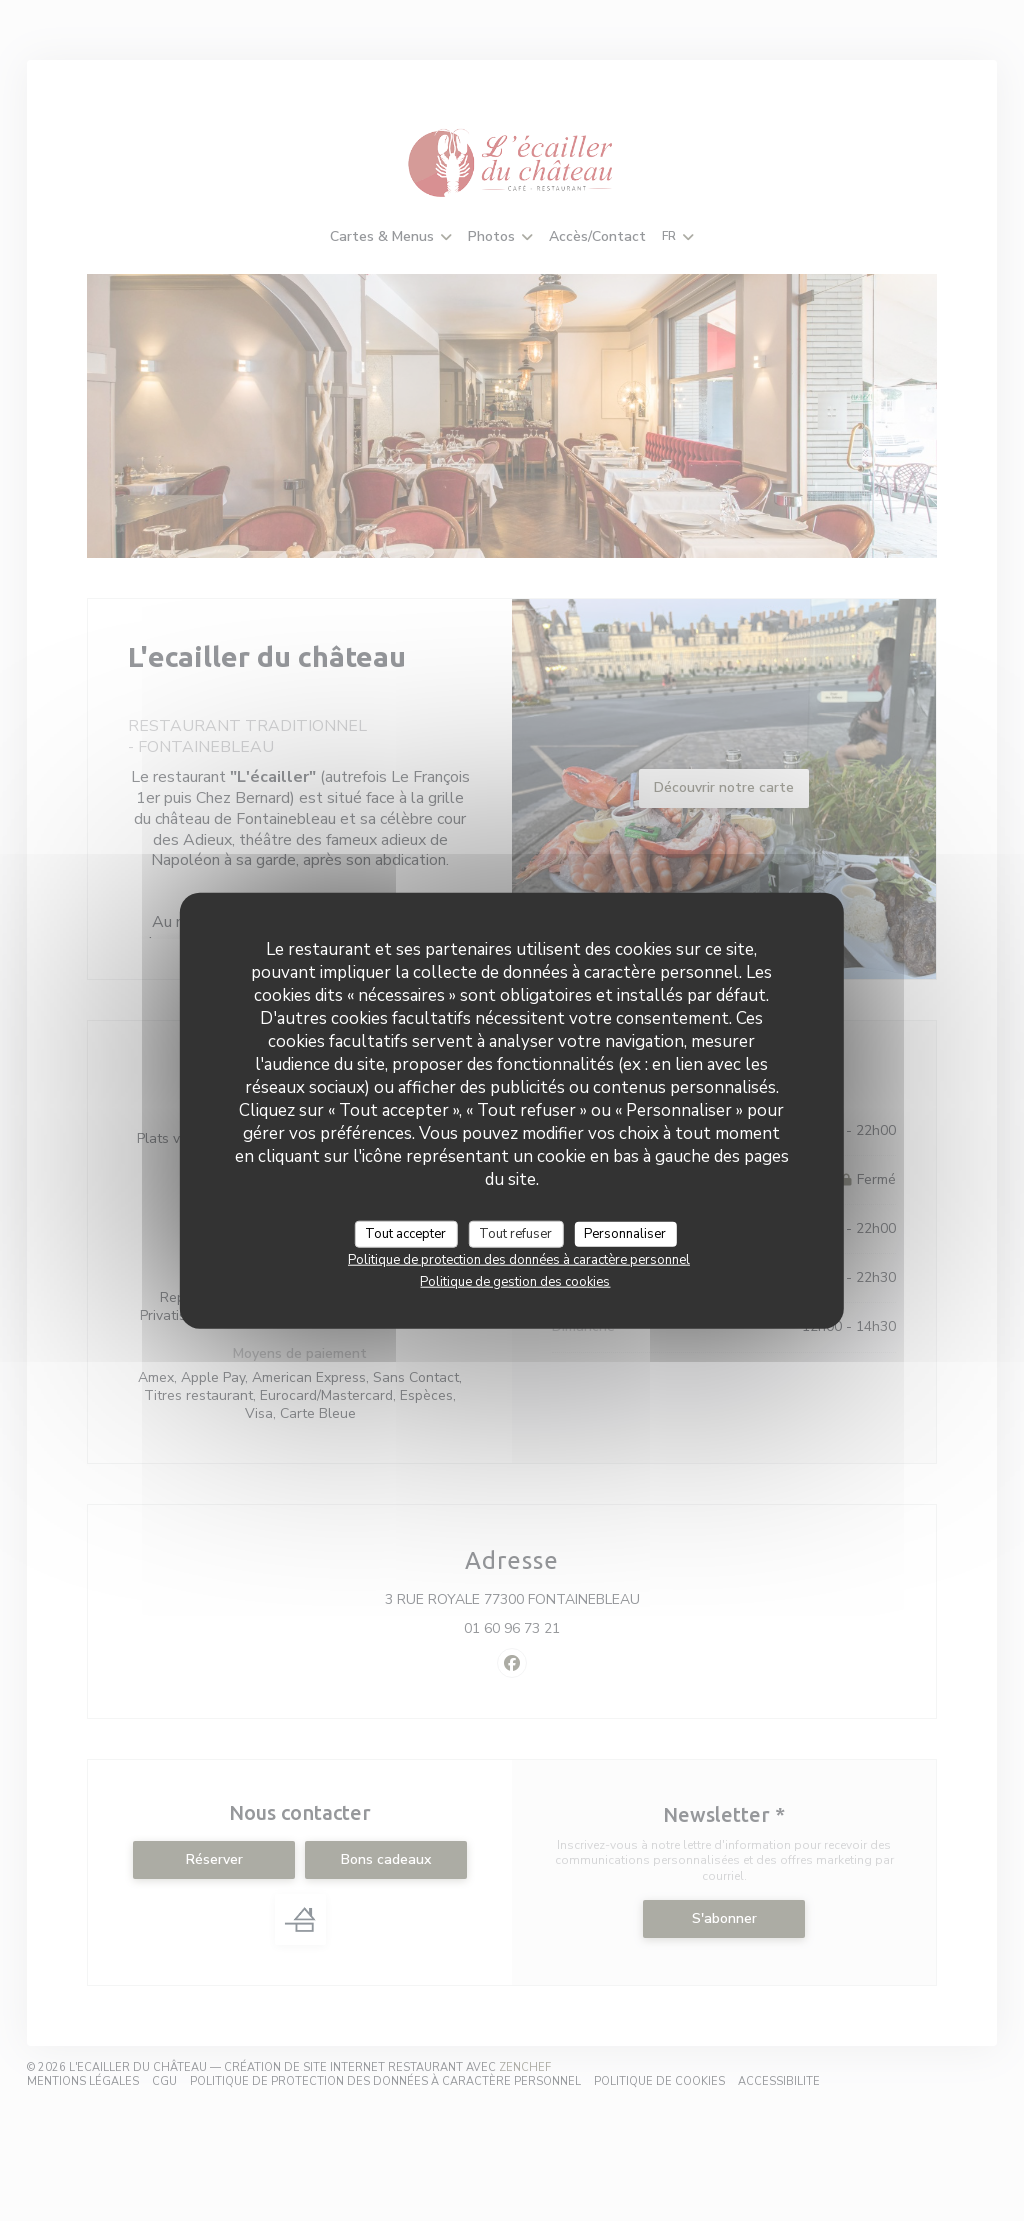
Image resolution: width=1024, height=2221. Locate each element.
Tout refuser (515, 1233)
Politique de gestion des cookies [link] (515, 1282)
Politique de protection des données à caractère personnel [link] (519, 1260)
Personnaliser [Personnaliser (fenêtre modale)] (625, 1233)
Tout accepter (405, 1233)
